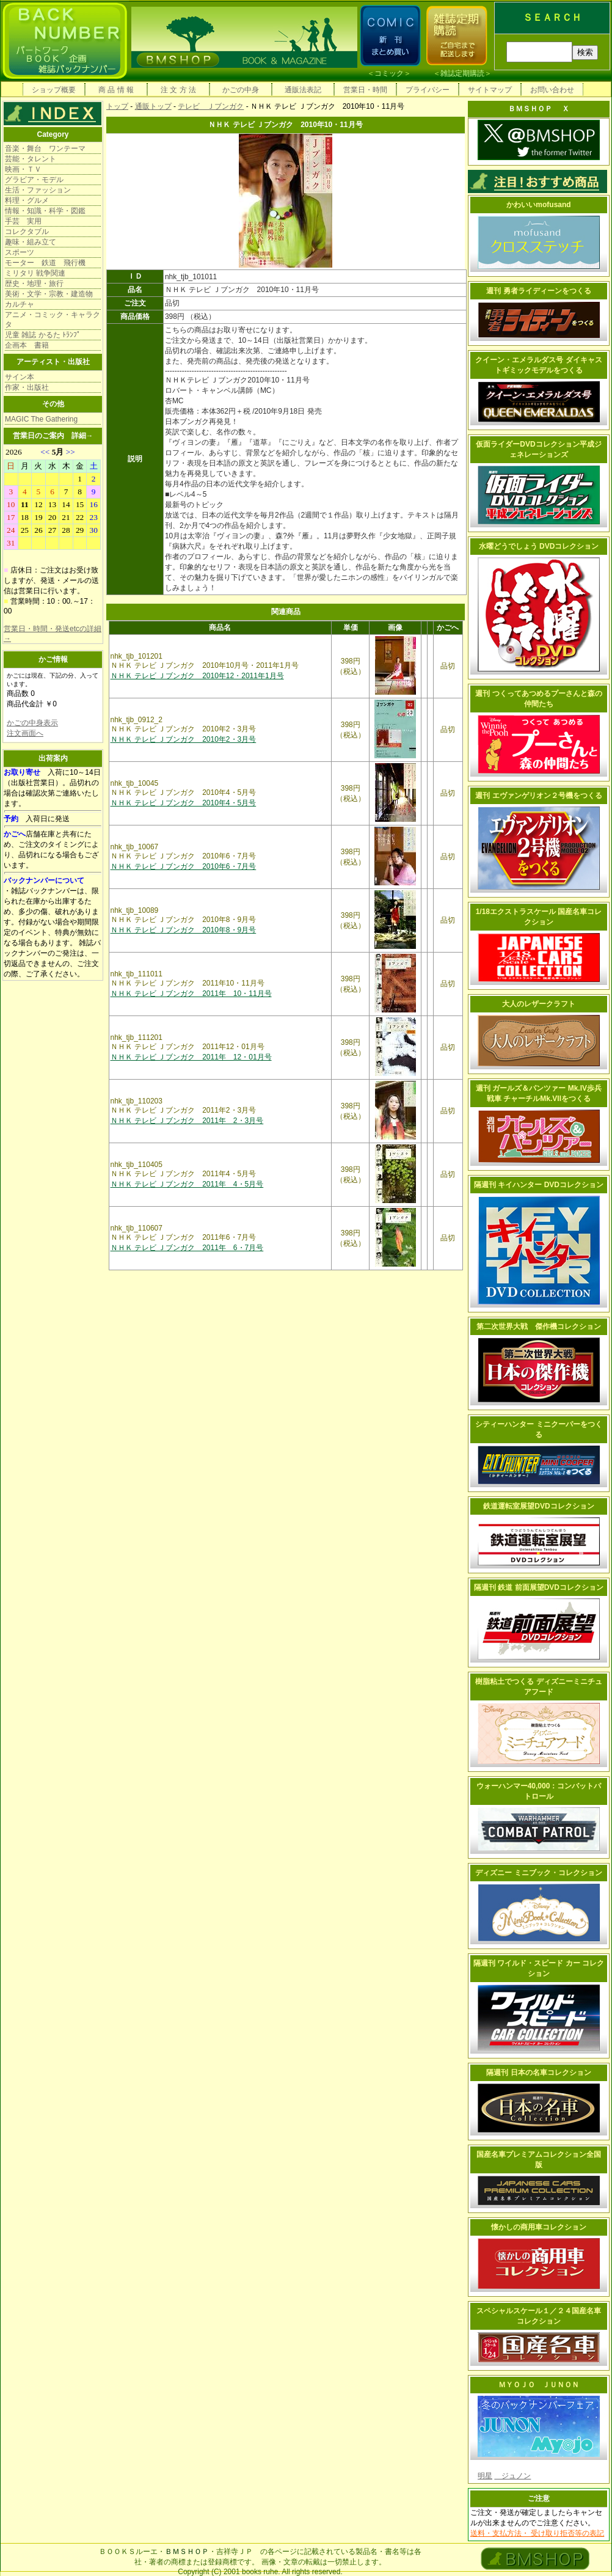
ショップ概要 (54, 90)
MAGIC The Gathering (41, 419)
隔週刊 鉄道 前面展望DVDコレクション (538, 1587)
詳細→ (82, 435)
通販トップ (153, 106)
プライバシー (428, 90)
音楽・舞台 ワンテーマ (45, 148)
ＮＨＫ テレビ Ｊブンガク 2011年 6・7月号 (187, 1247)
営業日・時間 (365, 90)
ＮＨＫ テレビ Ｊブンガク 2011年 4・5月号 (187, 1184)
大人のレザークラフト (538, 1004)
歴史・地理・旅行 (34, 283)
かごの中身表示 (32, 723)
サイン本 (19, 377)
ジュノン (512, 2476)
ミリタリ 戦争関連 (35, 273)
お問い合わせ (552, 90)
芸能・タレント (30, 159)
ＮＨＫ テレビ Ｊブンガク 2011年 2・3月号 (187, 1120)
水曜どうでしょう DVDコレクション (539, 546)
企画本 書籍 (27, 345)
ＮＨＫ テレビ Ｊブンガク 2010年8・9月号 (184, 930)
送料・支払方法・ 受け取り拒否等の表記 (537, 2533)
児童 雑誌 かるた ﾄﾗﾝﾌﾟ (43, 335)
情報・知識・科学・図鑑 (45, 211)
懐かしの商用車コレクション (538, 2227)
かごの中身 (240, 90)
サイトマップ (490, 90)
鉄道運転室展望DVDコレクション (538, 1506)
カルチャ (19, 304)
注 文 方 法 (178, 90)
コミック (389, 73)
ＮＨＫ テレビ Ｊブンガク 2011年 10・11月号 (191, 993)
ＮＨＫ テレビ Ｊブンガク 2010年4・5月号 (184, 803)
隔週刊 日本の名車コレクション (538, 2072)
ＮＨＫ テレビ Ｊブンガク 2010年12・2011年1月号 (197, 675)
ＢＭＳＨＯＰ (187, 2551)
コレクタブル (27, 231)
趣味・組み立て (30, 242)
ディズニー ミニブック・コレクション (538, 1872)
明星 (485, 2476)
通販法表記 (303, 90)
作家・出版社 (27, 387)
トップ (117, 106)
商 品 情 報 (116, 90)
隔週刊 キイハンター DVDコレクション (538, 1184)
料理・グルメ (27, 200)
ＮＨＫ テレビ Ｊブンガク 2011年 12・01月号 (191, 1057)
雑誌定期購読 (462, 73)
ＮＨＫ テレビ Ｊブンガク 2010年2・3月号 (184, 739)
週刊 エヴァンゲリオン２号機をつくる (538, 795)
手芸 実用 (23, 221)
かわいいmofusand (538, 204)
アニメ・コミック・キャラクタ (52, 319)
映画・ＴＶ (23, 169)
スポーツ (19, 252)
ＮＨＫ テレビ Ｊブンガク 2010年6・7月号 (184, 866)
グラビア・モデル (34, 179)
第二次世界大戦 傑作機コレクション (538, 1326)
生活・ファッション (38, 190)
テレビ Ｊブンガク (211, 106)
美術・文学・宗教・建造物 (49, 294)
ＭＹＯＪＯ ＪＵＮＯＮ (538, 2384)
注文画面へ (25, 733)
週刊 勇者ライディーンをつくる (538, 291)
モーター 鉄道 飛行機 (45, 262)
